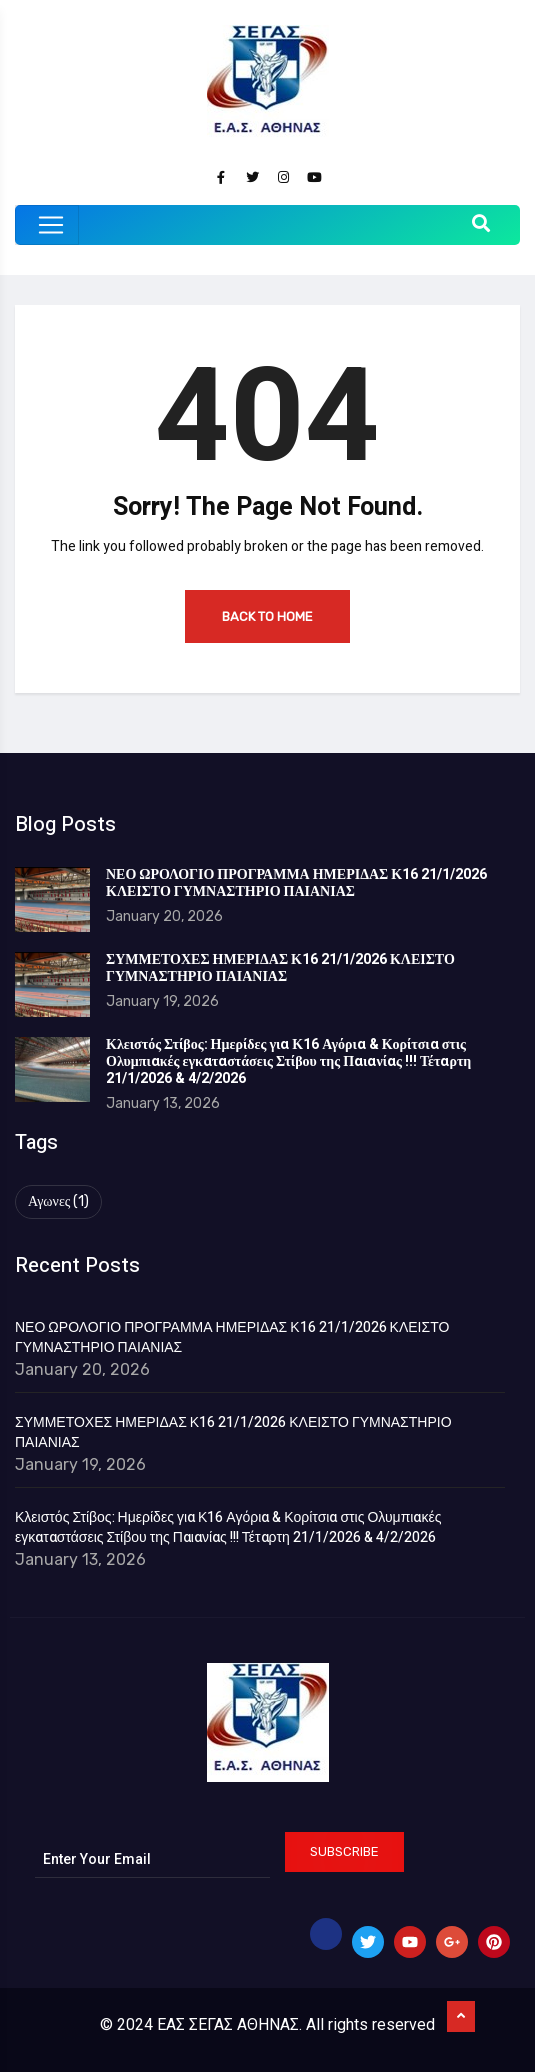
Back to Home (267, 616)
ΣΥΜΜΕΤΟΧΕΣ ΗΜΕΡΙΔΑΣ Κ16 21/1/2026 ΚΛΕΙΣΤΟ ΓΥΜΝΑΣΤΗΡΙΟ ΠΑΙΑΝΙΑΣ (280, 968)
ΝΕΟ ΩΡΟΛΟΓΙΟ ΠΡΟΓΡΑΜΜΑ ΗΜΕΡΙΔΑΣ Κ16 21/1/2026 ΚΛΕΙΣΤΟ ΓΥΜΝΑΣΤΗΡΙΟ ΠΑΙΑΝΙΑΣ (296, 883)
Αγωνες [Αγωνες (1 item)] (58, 1201)
